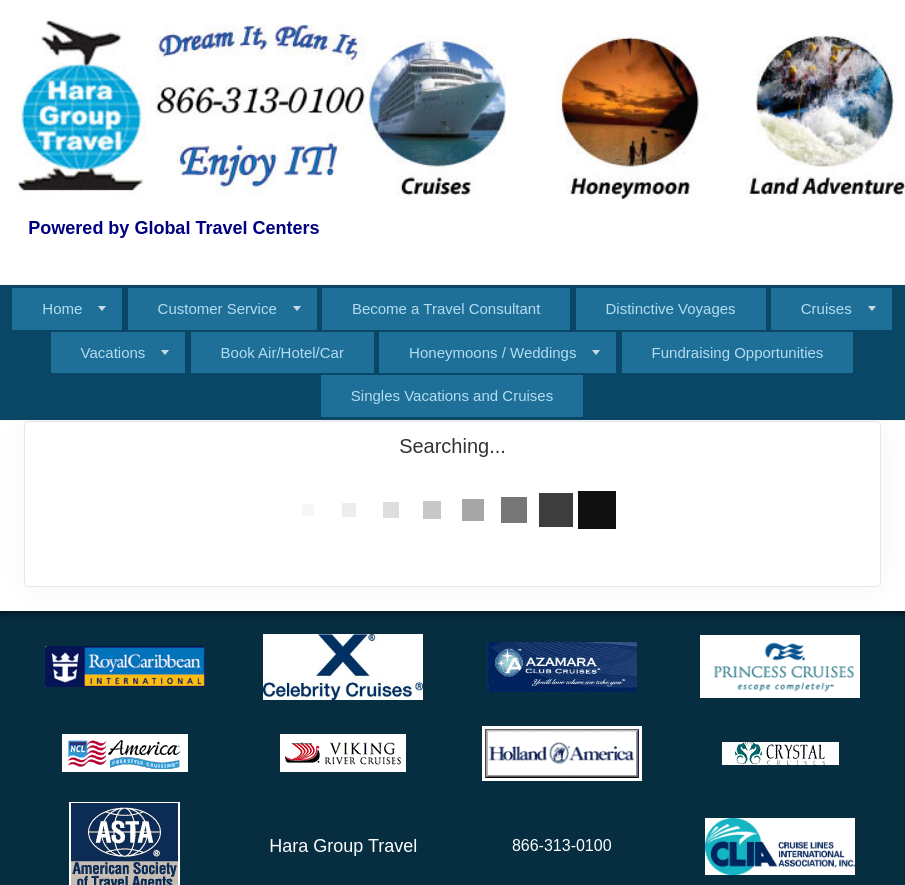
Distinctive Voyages (671, 308)
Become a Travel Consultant (446, 308)
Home (62, 308)
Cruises (826, 308)
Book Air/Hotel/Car (282, 352)
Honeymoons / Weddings (492, 352)
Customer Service (217, 308)
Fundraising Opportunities (738, 352)
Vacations (113, 352)
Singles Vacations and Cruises (452, 395)
